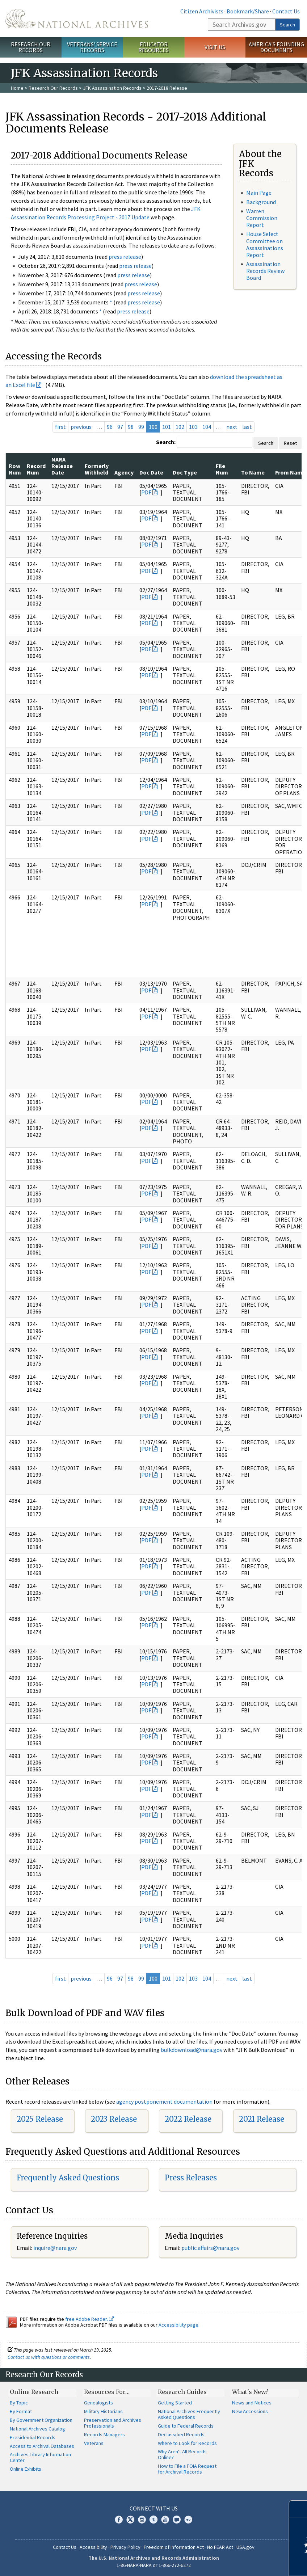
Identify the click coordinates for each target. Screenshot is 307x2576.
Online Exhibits (25, 2469)
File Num (222, 469)
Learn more (242, 2563)
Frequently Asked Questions (68, 2177)
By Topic (19, 2402)
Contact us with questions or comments (49, 2357)
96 (110, 426)
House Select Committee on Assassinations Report (264, 244)
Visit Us (215, 47)
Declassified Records (181, 2434)
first (60, 426)
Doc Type (185, 472)
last (247, 426)
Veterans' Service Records (92, 47)
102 (180, 426)
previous (81, 426)
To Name (253, 472)
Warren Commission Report (261, 217)
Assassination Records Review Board (265, 270)
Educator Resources (153, 47)
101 (166, 426)
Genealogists (98, 2402)
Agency (124, 472)
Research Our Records (30, 47)
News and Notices (252, 2402)
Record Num (36, 469)
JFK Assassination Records (112, 88)
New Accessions (250, 2411)
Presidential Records (32, 2437)
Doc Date (151, 472)
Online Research (34, 2391)
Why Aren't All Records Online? (182, 2454)
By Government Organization (41, 2420)
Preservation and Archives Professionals (112, 2423)
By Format (21, 2411)
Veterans (94, 2443)
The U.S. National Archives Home (76, 18)
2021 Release (261, 2119)
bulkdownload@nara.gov (191, 2049)
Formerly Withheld (97, 469)
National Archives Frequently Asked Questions (189, 2414)
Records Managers (104, 2434)
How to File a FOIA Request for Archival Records (187, 2469)
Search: (166, 442)
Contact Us (286, 11)
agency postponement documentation (164, 2101)
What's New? (250, 2391)
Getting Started (175, 2402)
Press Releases (191, 2177)
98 (131, 426)
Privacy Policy (125, 2547)
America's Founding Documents (276, 47)
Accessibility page (178, 2325)
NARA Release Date (62, 466)
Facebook (118, 2519)
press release (125, 256)
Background (261, 202)
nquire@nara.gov (56, 2247)
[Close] (298, 2508)
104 (206, 426)
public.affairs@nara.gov (210, 2247)
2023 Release (114, 2119)
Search (287, 24)
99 (141, 426)
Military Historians (103, 2411)
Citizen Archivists (201, 11)
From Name (290, 472)
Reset (290, 443)
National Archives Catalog (37, 2428)
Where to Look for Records (187, 2443)
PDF (146, 492)
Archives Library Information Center (40, 2457)
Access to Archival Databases (42, 2446)
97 (120, 426)
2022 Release (188, 2119)
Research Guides (182, 2391)
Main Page (259, 192)
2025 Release (40, 2119)
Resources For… (107, 2391)
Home (17, 88)
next (231, 426)
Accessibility (93, 2547)
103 (193, 426)
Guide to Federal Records (186, 2426)
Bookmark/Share (248, 11)
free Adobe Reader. (89, 2319)
